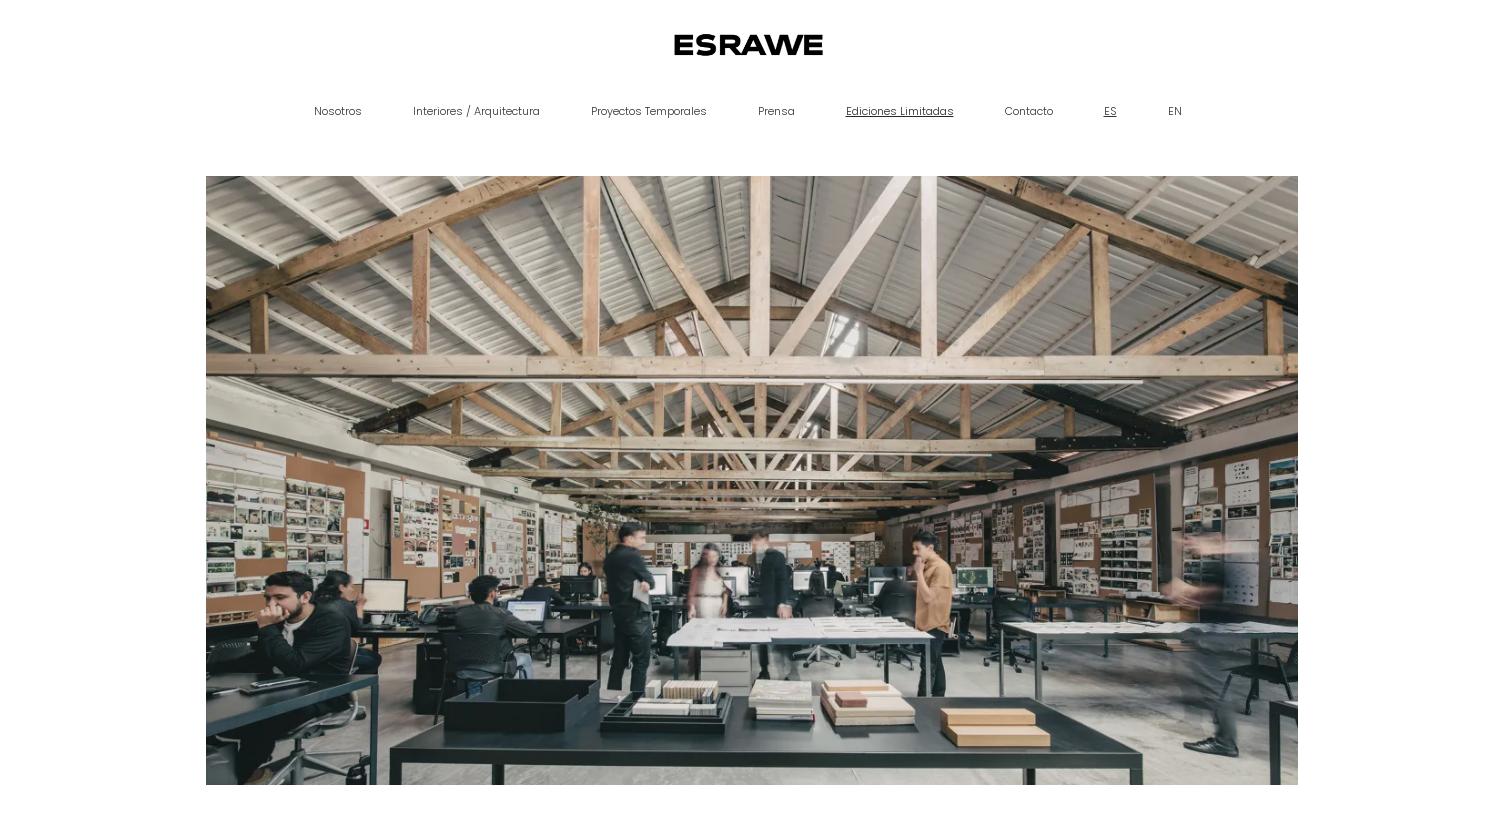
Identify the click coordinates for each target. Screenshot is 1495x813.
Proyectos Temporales (649, 111)
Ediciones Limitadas (900, 111)
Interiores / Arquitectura (476, 111)
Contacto (1029, 111)
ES (1110, 111)
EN (1175, 111)
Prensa (776, 111)
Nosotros (338, 111)
